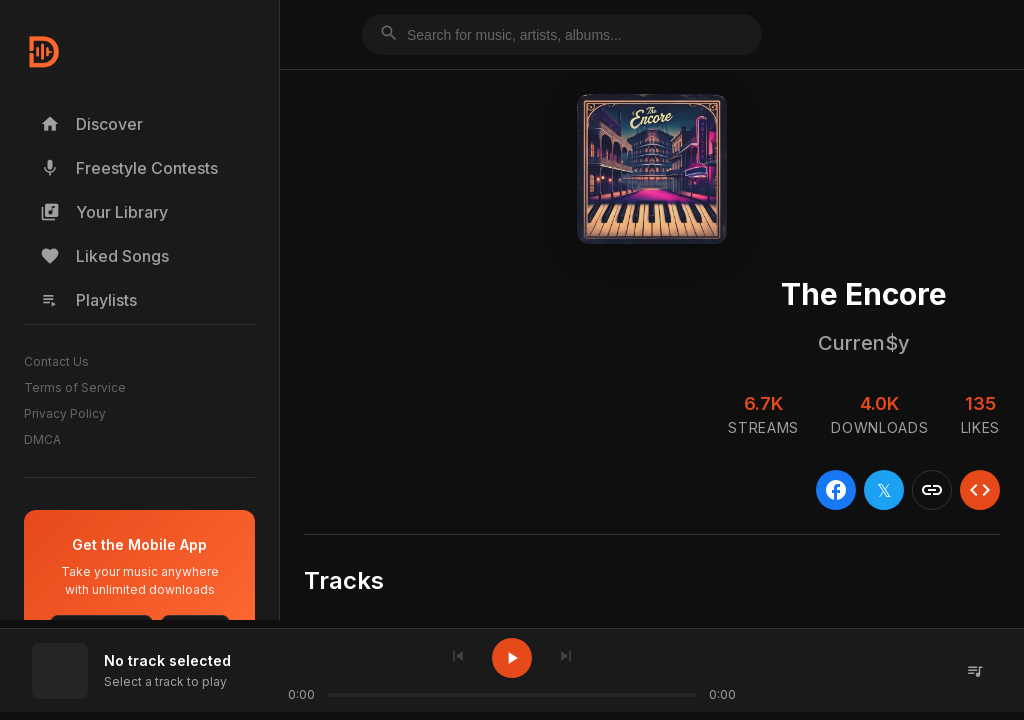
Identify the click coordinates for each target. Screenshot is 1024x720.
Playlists (88, 300)
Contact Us (56, 361)
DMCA (42, 439)
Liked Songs (104, 256)
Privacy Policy (65, 413)
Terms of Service (75, 387)
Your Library (104, 212)
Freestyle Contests (129, 168)
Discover (91, 124)
